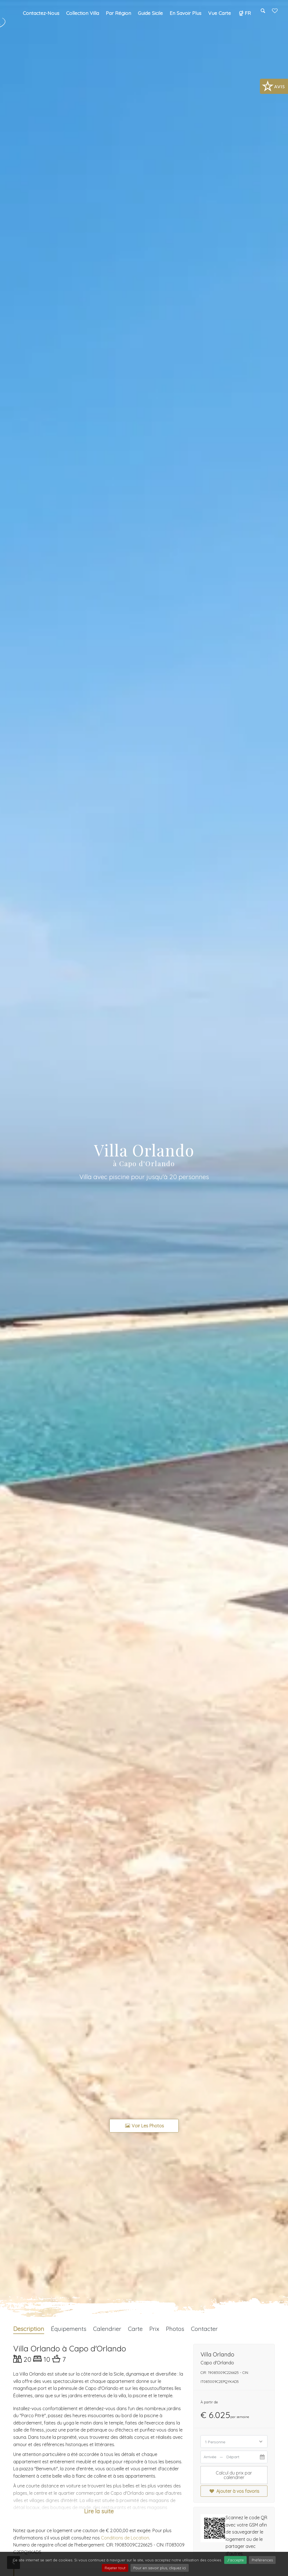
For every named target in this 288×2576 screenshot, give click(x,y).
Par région (118, 13)
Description (28, 2328)
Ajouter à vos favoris (234, 2491)
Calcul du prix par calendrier (234, 2475)
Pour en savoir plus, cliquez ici (159, 2568)
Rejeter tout (115, 2568)
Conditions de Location (125, 2538)
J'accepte (235, 2560)
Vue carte (219, 13)
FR (244, 13)
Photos (175, 2328)
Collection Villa (82, 13)
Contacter (204, 2328)
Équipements (68, 2328)
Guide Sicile (150, 13)
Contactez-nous (41, 13)
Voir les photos (144, 2126)
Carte (135, 2328)
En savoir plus (185, 13)
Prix (154, 2328)
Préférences (262, 2560)
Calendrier (107, 2328)
